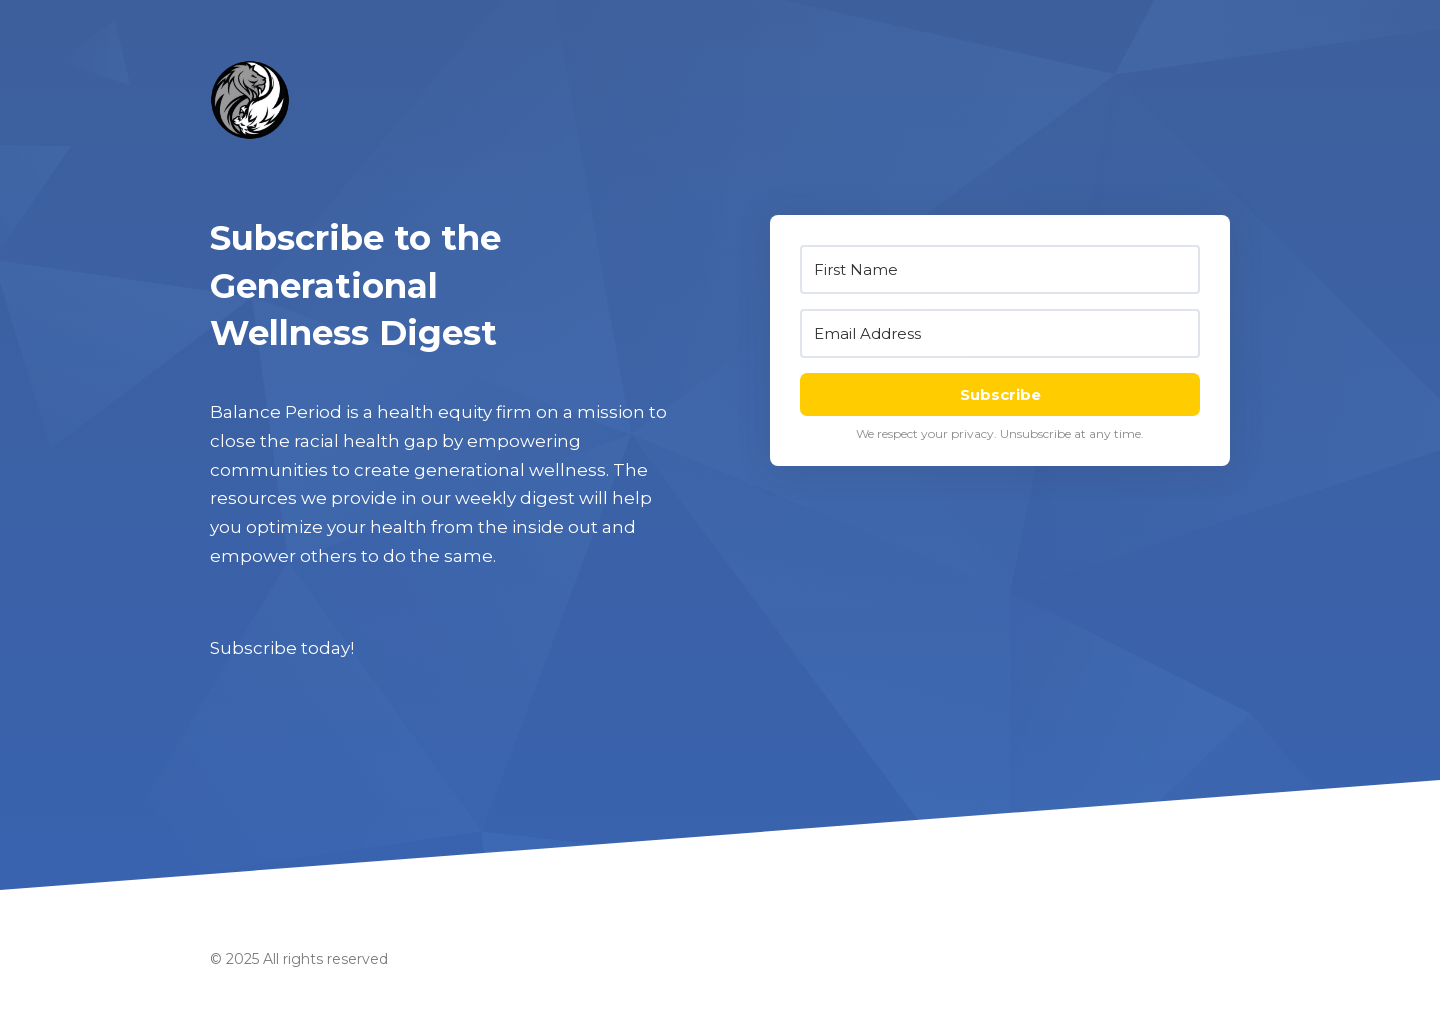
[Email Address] (1000, 333)
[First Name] (1000, 269)
